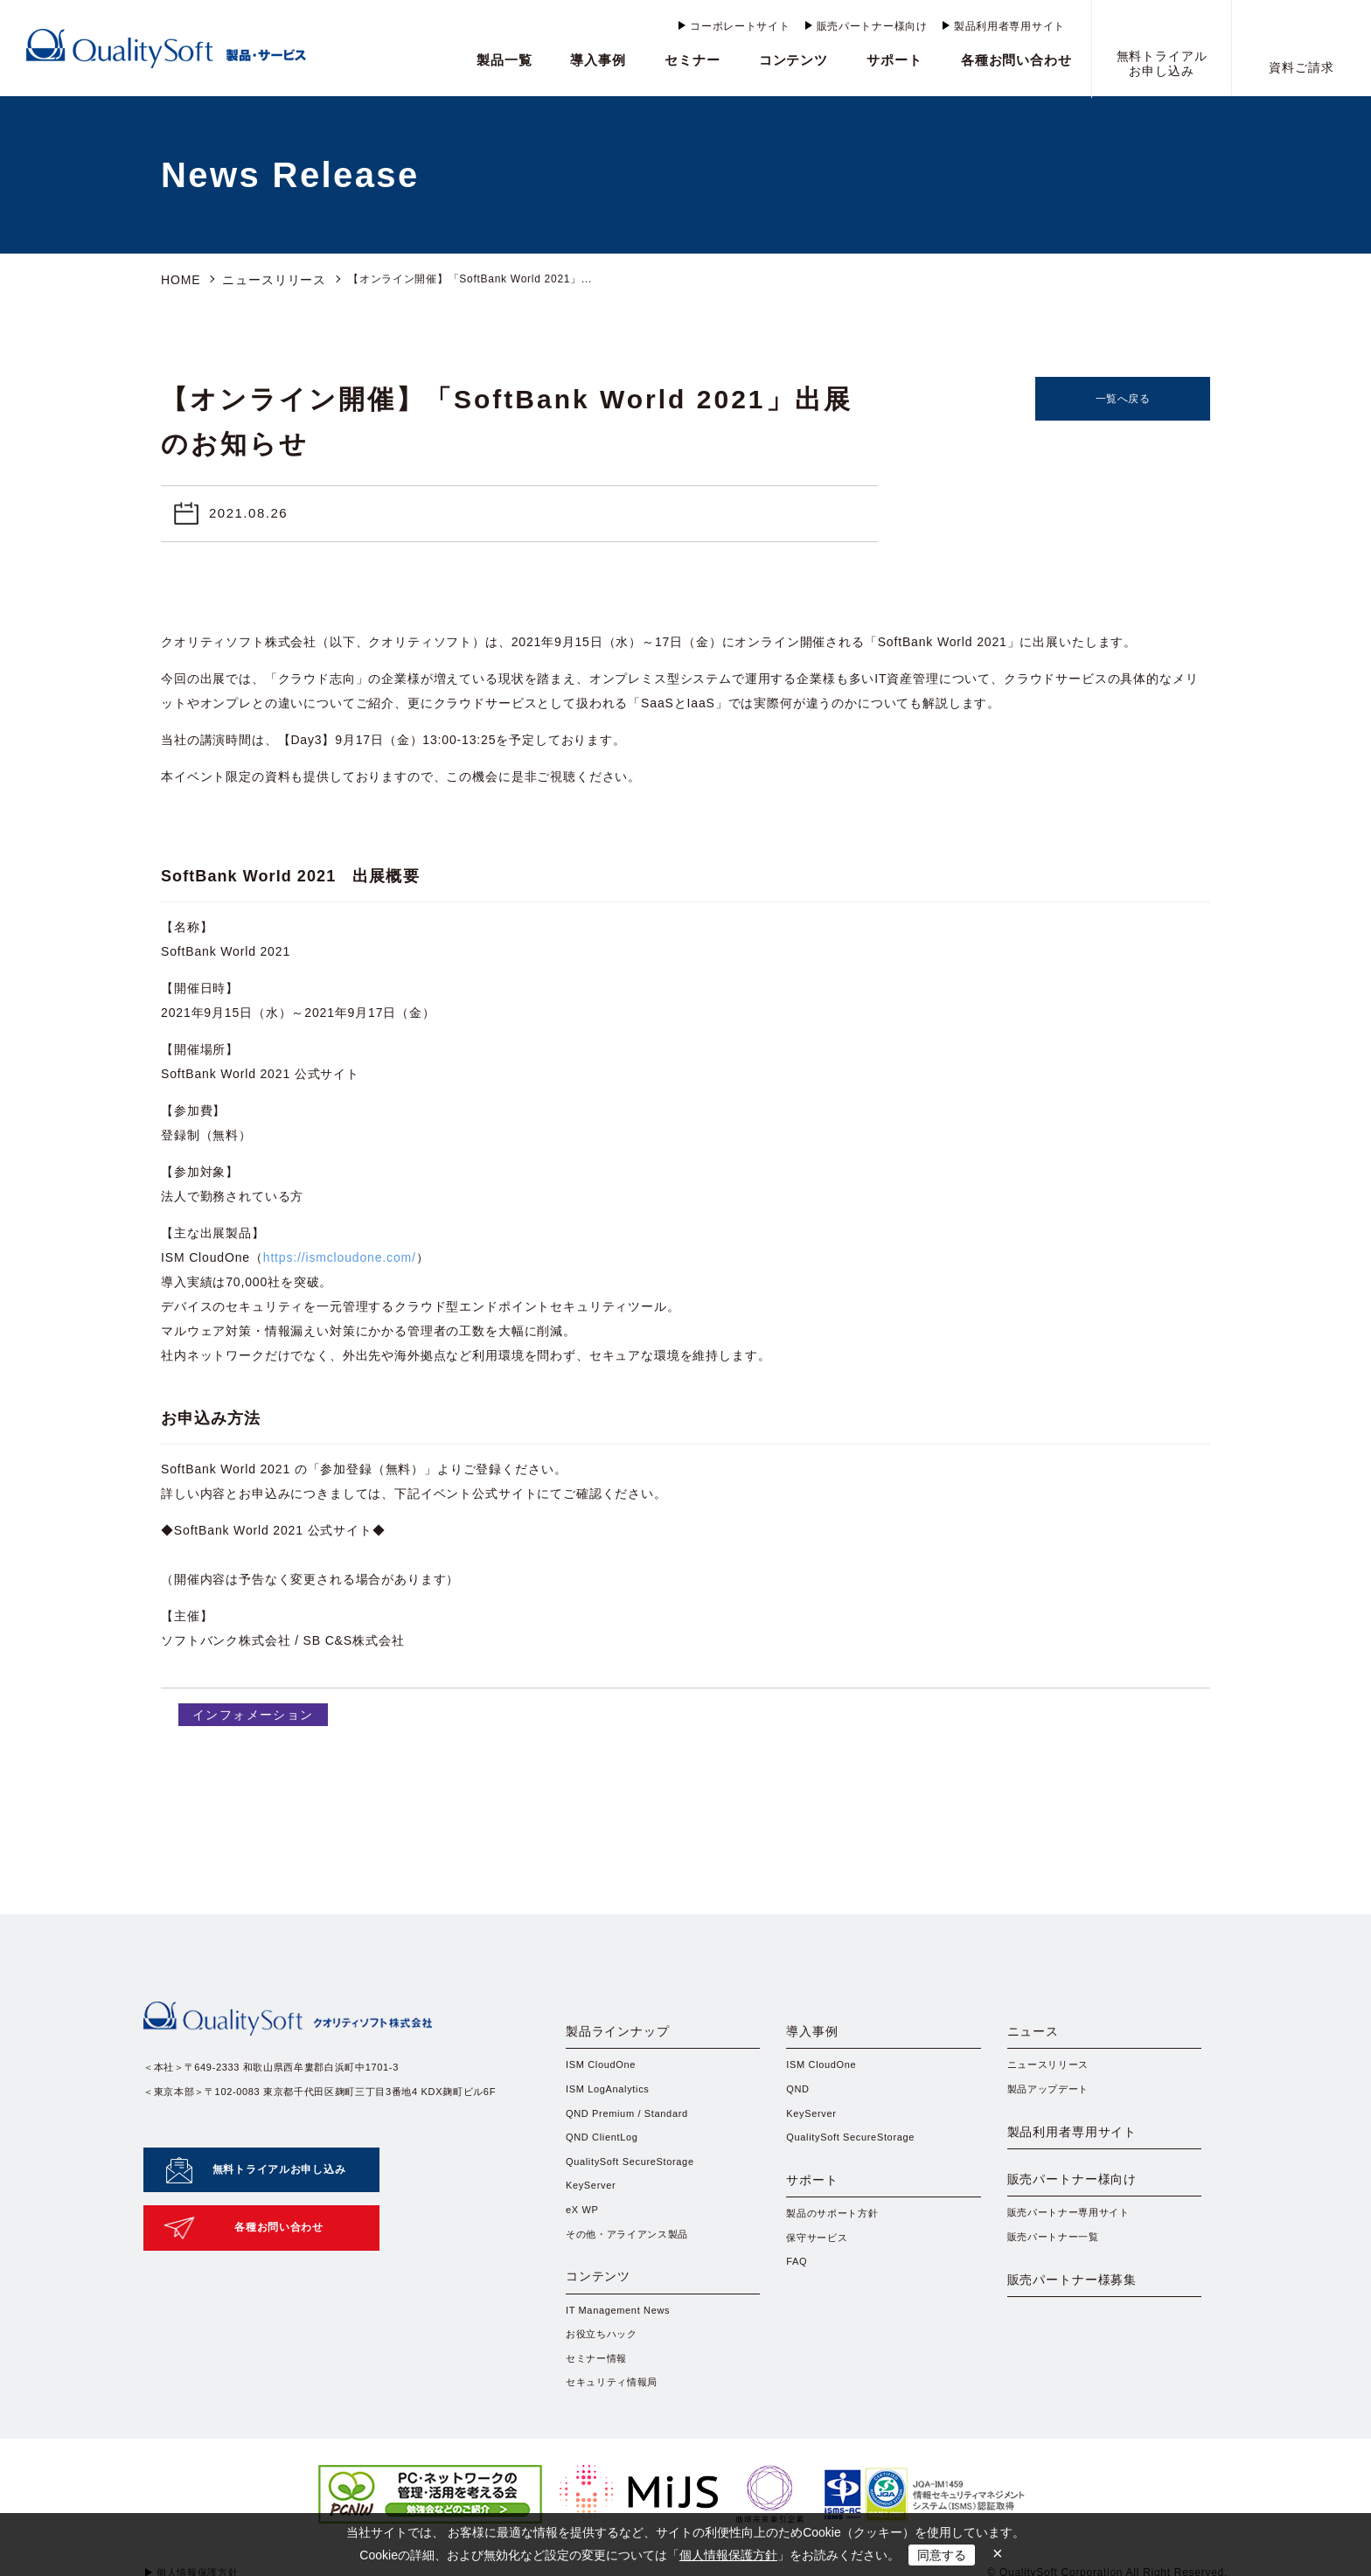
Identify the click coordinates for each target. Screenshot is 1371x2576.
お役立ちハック (605, 2371)
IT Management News (622, 2346)
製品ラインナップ (632, 2034)
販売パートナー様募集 (1090, 2343)
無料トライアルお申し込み (279, 2158)
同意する (941, 2555)
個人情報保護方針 (728, 2555)
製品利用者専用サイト (1009, 26)
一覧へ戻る (1122, 396)
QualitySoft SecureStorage (636, 2174)
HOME (178, 279)
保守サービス (819, 2270)
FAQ (797, 2295)
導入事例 (598, 59)
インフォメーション (247, 1711)
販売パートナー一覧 (1057, 2285)
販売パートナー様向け (872, 26)
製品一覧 (504, 59)
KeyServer (593, 2199)
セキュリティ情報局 (615, 2423)
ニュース (1040, 2034)
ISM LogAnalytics (611, 2097)
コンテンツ (794, 59)
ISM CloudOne (604, 2071)
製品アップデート (1051, 2097)
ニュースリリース (261, 279)
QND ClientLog (605, 2147)
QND (798, 2097)
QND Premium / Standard (632, 2122)
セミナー (692, 59)
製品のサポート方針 (836, 2244)
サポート (894, 59)
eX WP (584, 2224)
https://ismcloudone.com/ (339, 1255)
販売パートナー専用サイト (1074, 2259)
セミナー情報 (599, 2397)
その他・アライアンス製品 (632, 2250)
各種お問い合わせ (1016, 59)
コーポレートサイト (740, 26)
